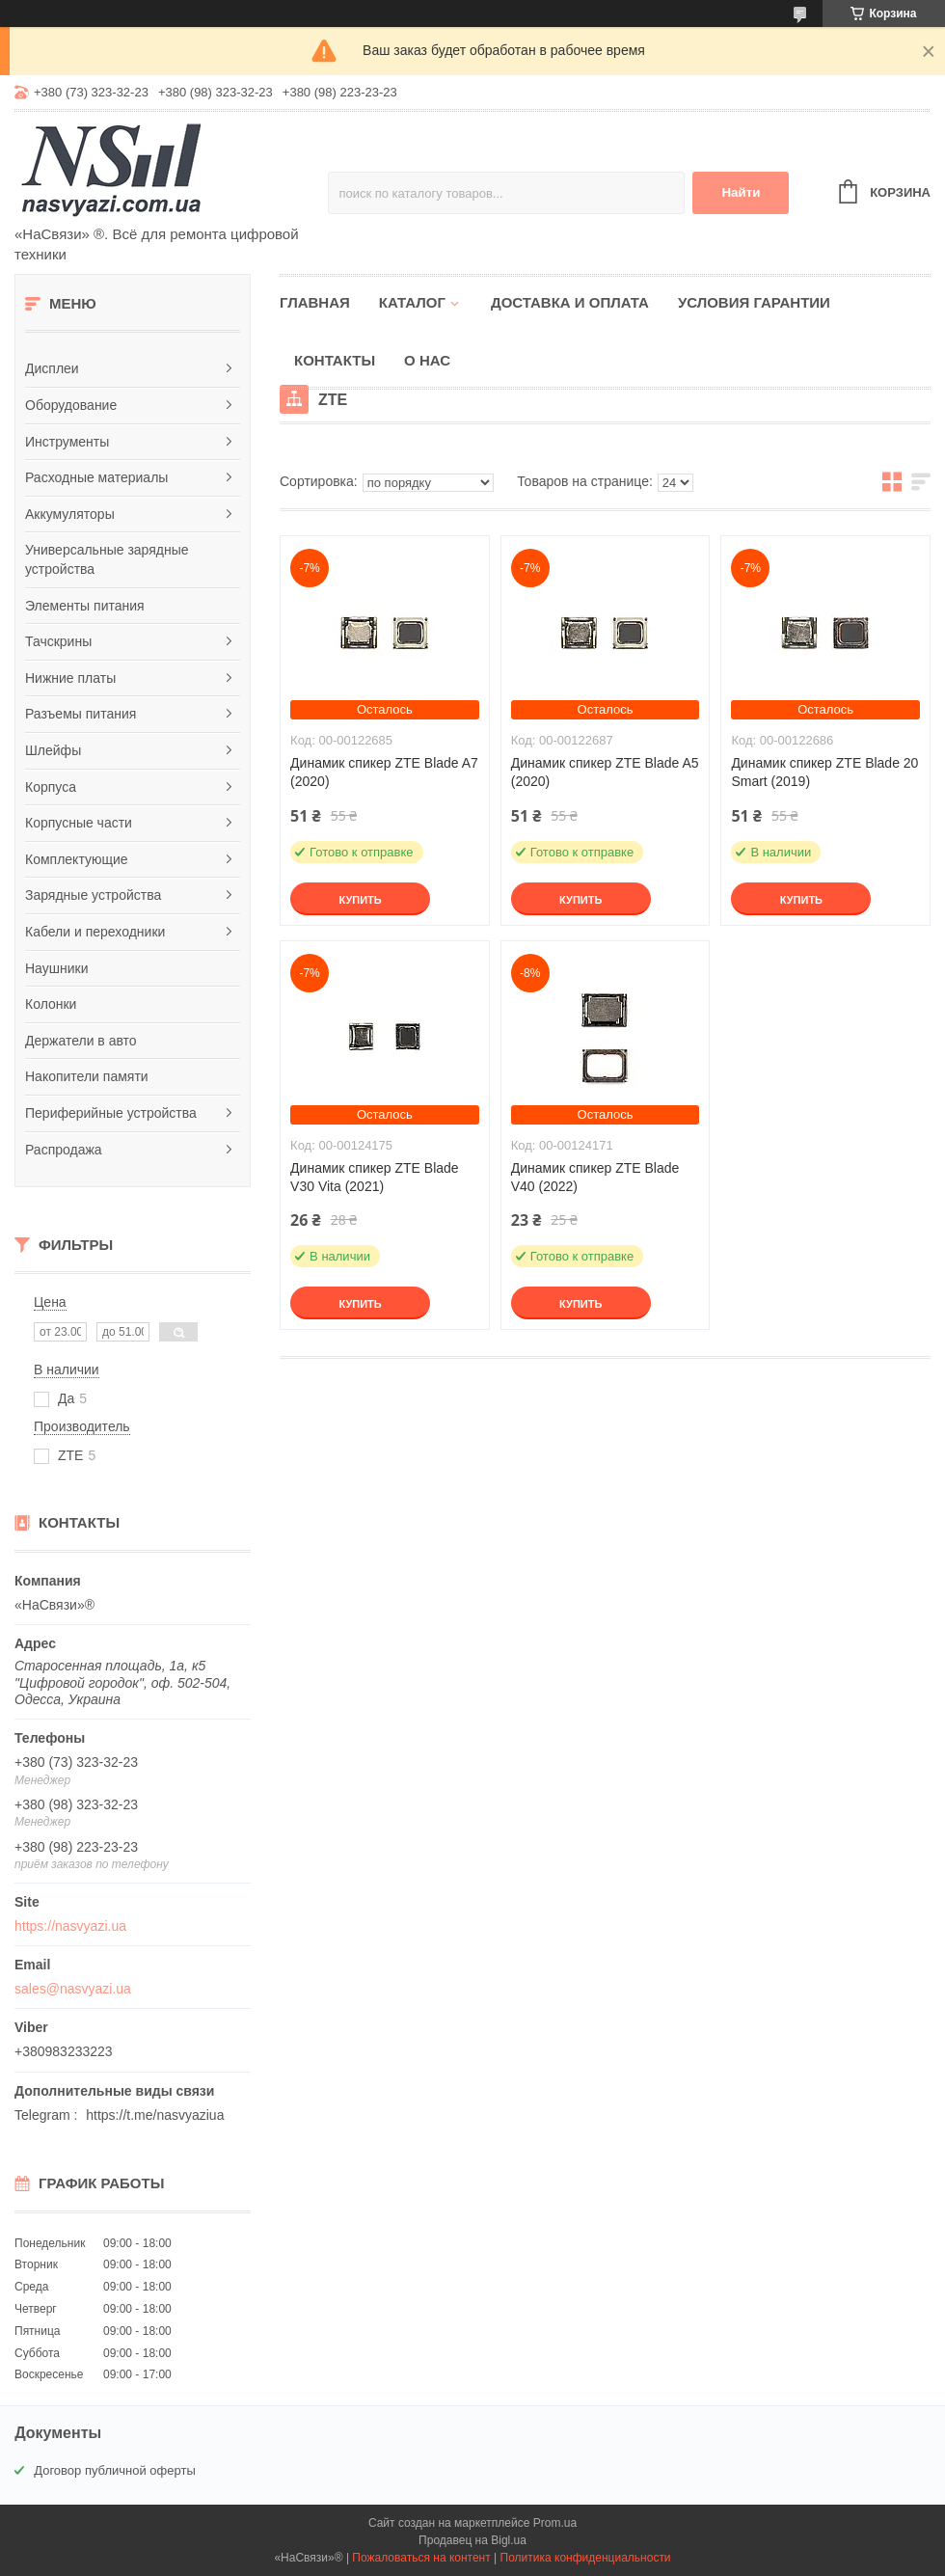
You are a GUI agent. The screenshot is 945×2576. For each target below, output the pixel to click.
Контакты (334, 360)
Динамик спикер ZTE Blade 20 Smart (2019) (824, 772)
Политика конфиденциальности (585, 2557)
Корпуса (50, 787)
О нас (427, 360)
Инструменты (67, 441)
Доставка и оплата (570, 302)
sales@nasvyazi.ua (72, 1988)
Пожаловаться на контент (421, 2557)
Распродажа (63, 1149)
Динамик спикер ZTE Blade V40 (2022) (595, 1177)
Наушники (56, 968)
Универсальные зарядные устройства (107, 559)
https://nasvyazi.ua (70, 1926)
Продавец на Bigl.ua (472, 2540)
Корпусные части (78, 822)
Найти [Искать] (740, 192)
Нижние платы (70, 678)
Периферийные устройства (111, 1113)
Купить (359, 900)
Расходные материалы (96, 477)
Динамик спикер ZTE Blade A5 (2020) (605, 772)
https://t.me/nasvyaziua (155, 2115)
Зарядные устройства (93, 895)
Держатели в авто (81, 1040)
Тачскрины (58, 641)
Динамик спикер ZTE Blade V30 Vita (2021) (374, 1177)
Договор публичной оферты (115, 2470)
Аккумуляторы (70, 514)
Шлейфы (53, 750)
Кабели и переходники (95, 931)
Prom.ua (555, 2523)
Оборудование (71, 405)
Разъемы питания (80, 713)
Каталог (412, 302)
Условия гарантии (754, 302)
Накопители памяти (86, 1076)
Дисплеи (52, 368)
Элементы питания (85, 605)
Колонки (50, 1004)
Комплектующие (76, 859)
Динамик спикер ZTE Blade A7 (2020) (384, 772)
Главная (315, 302)
